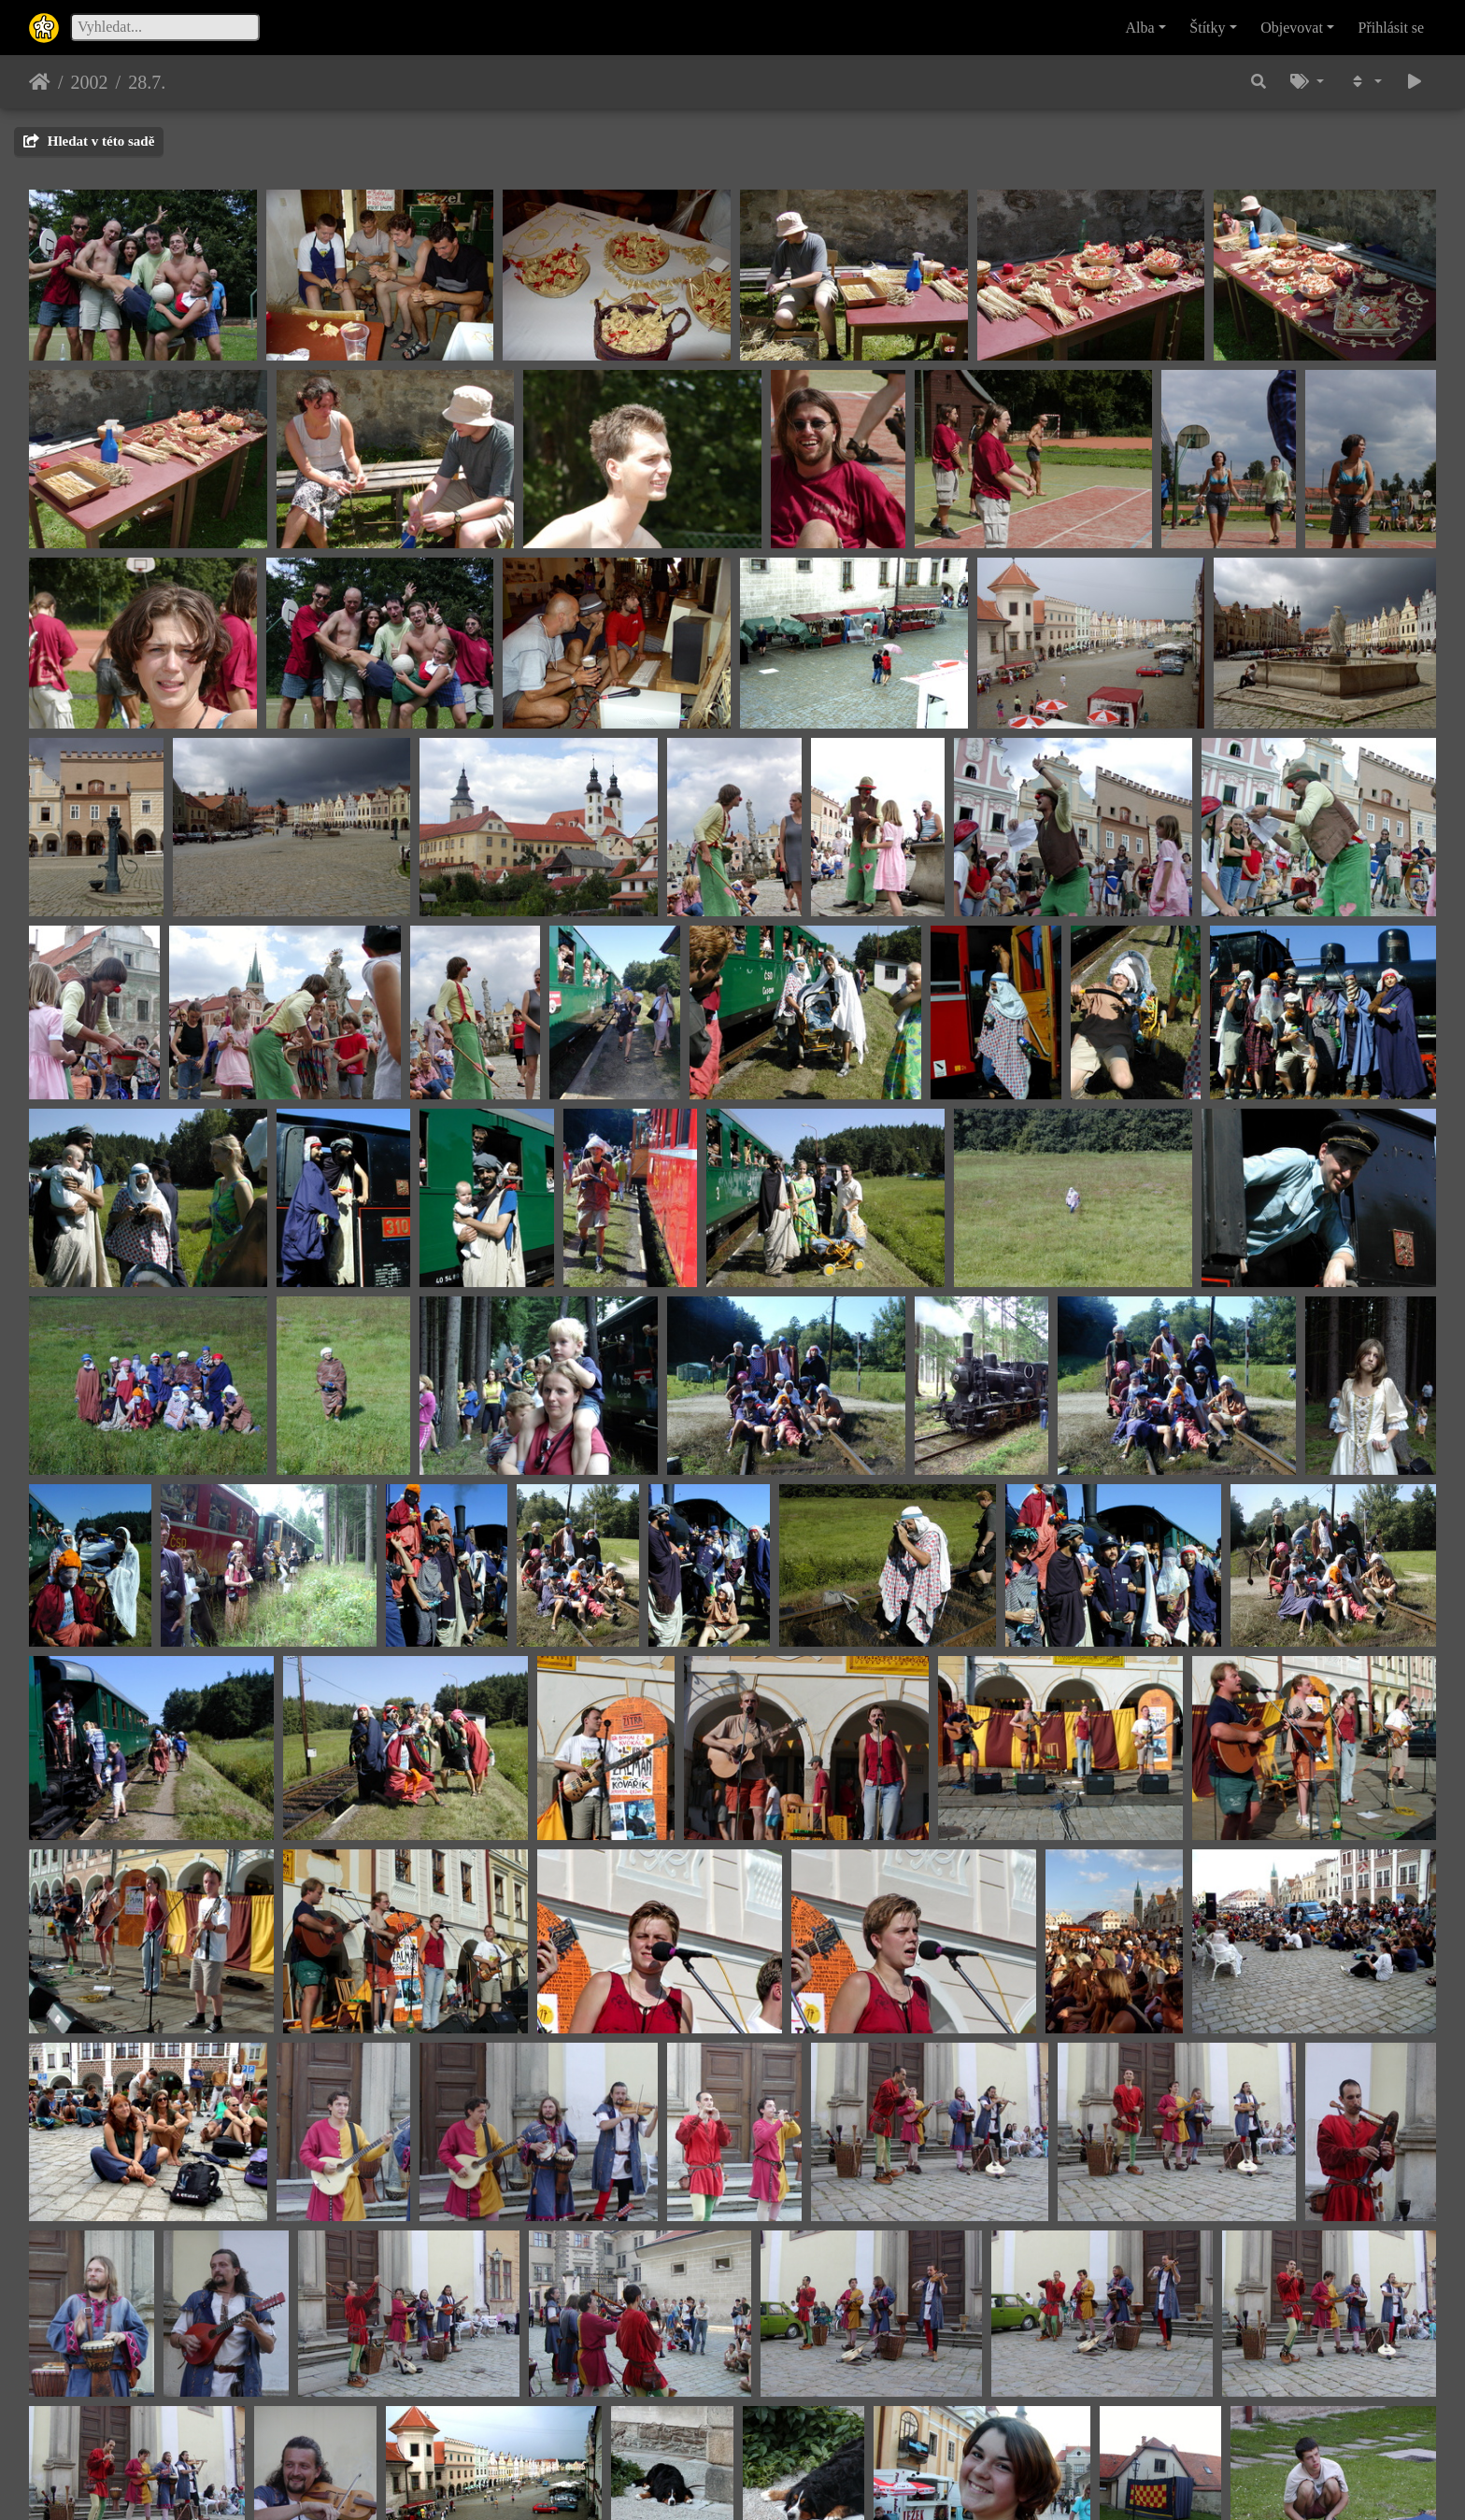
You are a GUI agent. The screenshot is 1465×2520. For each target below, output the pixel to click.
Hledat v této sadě (88, 141)
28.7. (146, 82)
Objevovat (1291, 27)
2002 (89, 82)
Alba (1140, 27)
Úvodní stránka (39, 82)
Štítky (1207, 27)
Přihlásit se (1391, 27)
